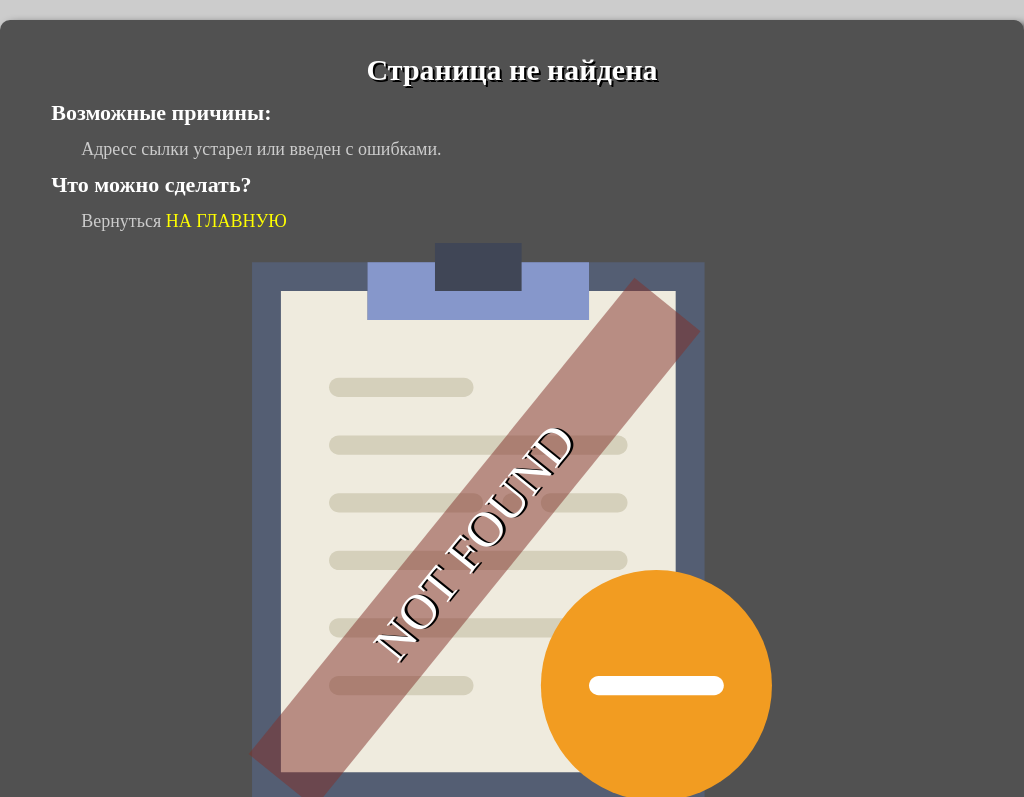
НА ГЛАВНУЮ (226, 221)
